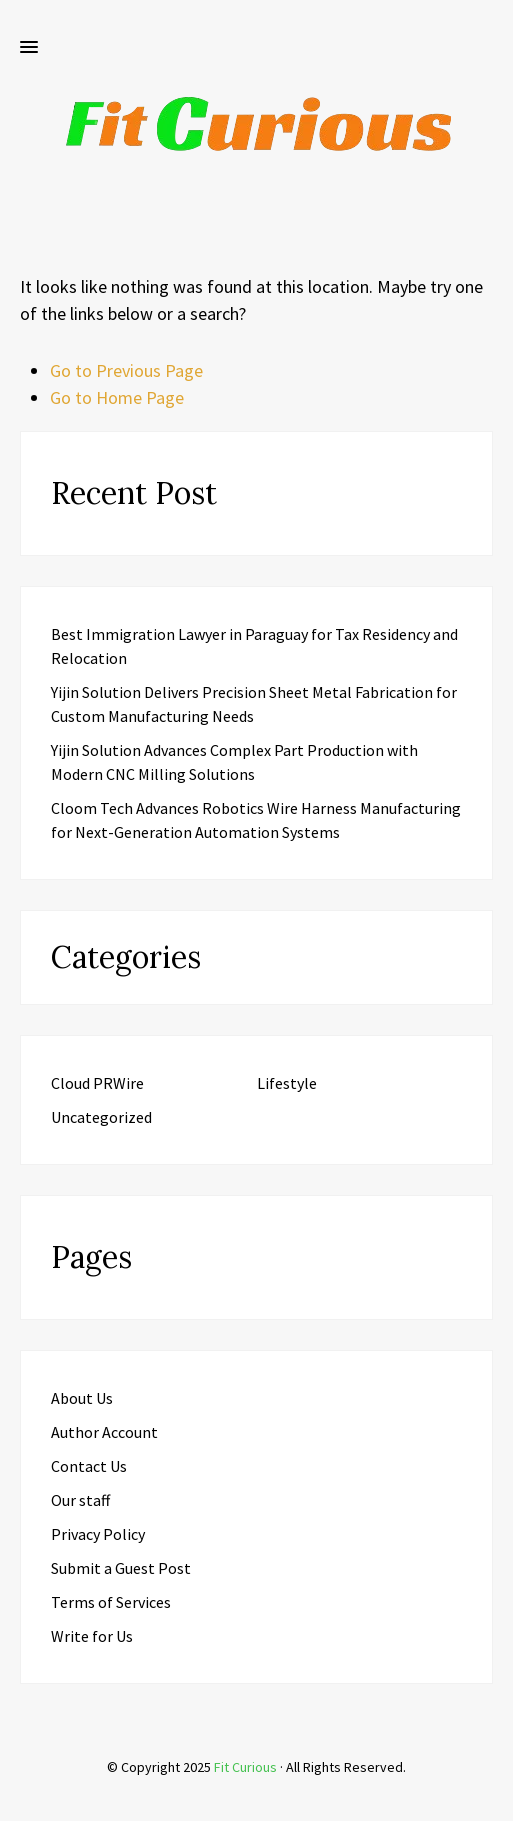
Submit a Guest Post (121, 1568)
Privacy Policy (98, 1534)
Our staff (80, 1500)
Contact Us (89, 1466)
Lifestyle (287, 1083)
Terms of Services (111, 1602)
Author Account (104, 1432)
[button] (29, 48)
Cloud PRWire (97, 1083)
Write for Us (92, 1636)
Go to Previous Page (126, 370)
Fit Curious (245, 1767)
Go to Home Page (117, 397)
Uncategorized (101, 1117)
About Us (82, 1398)
